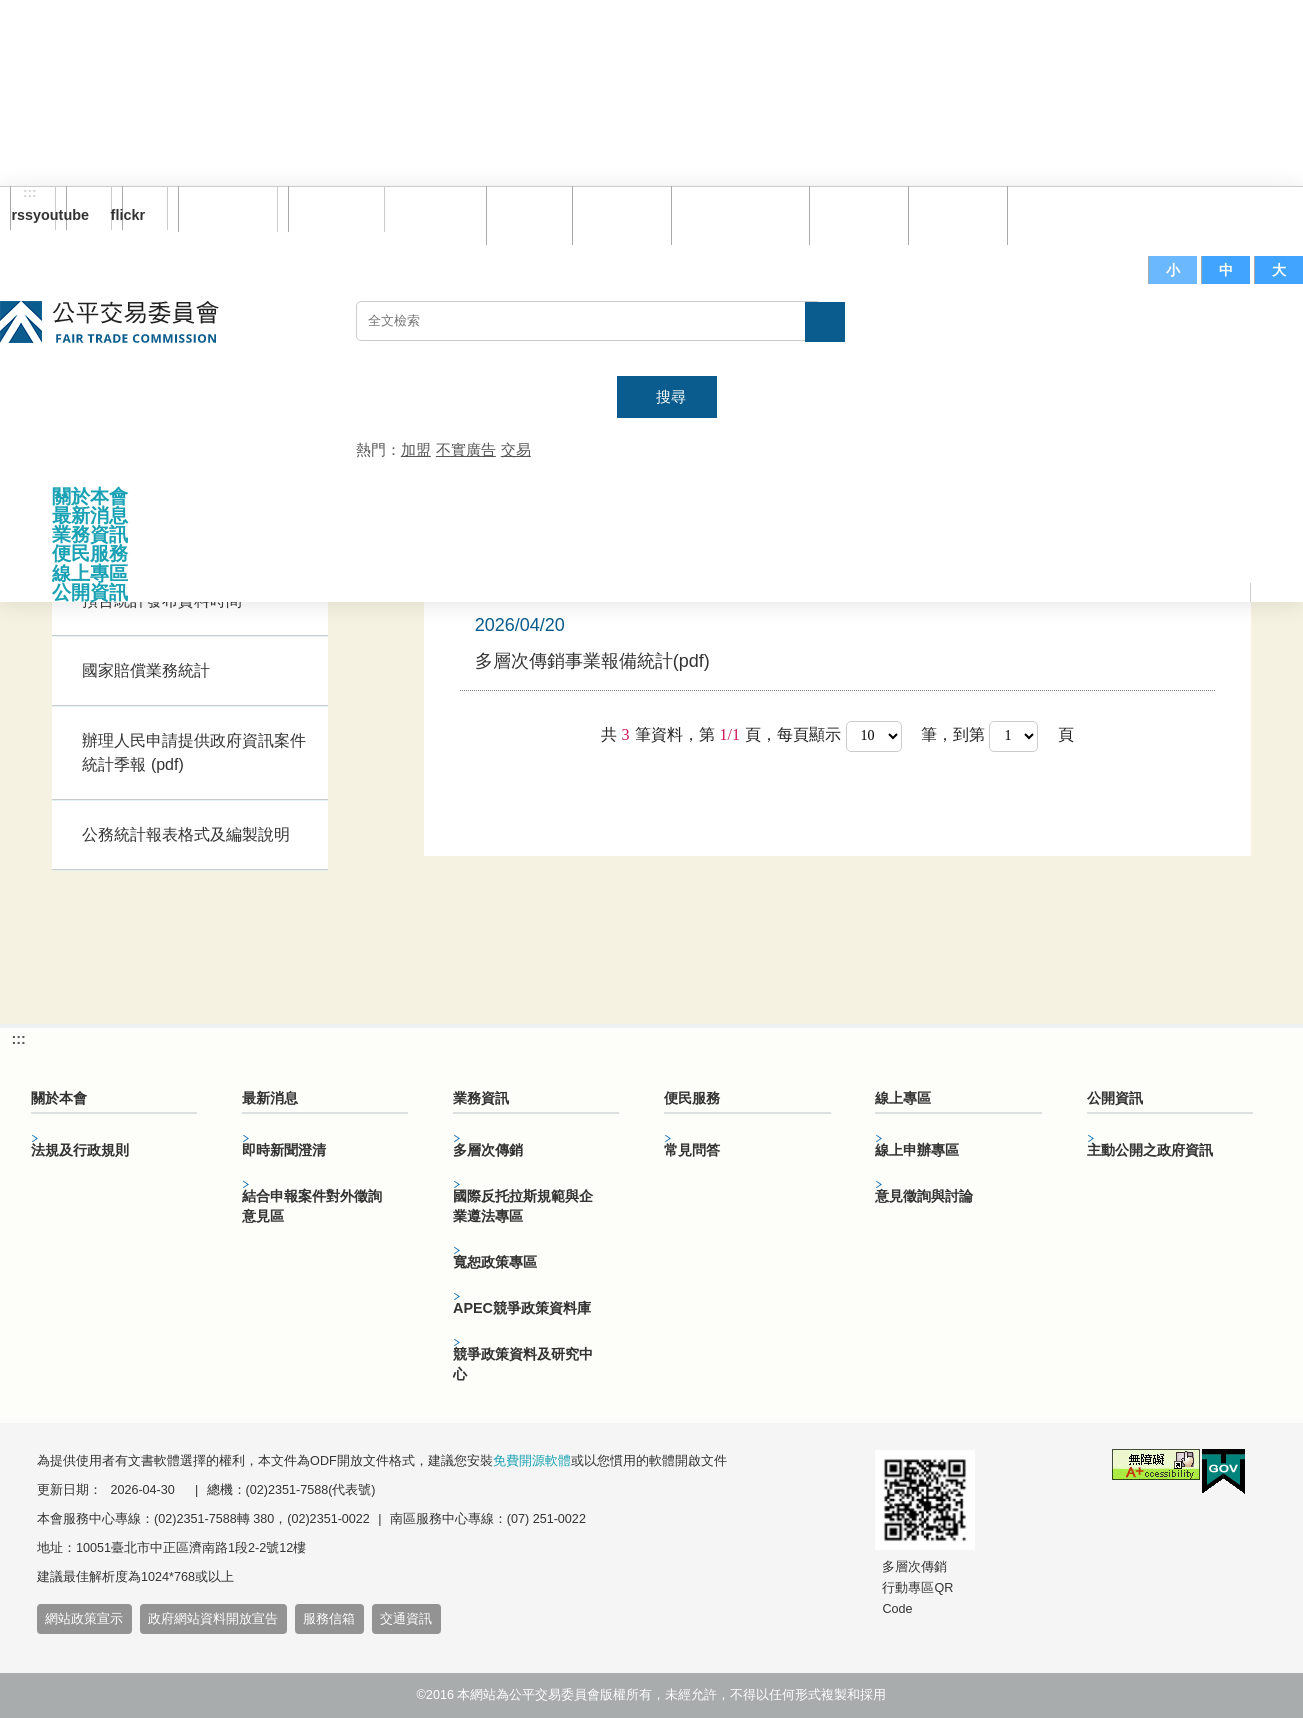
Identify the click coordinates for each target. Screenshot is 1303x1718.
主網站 (1263, 331)
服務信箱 (1052, 214)
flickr (133, 215)
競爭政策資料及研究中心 (523, 1364)
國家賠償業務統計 (146, 670)
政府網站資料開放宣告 (213, 1619)
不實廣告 (466, 449)
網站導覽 (617, 214)
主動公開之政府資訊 (1150, 1150)
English (329, 209)
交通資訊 (406, 1619)
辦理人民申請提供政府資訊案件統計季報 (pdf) (194, 752)
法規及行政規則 (80, 1150)
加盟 (416, 449)
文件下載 (953, 214)
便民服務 (90, 553)
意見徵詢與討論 (924, 1196)
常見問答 (854, 214)
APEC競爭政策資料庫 (522, 1308)
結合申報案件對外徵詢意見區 (312, 1206)
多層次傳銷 (488, 1150)
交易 (516, 449)
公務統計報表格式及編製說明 (186, 834)
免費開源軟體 (532, 1461)
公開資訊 (90, 592)
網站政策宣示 (84, 1619)
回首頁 (524, 214)
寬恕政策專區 (495, 1262)
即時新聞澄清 (284, 1150)
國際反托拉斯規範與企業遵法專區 (523, 1206)
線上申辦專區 (917, 1150)
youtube (77, 215)
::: (30, 193)
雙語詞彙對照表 (735, 214)
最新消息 (90, 515)
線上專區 (90, 573)
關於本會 (90, 496)
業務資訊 (90, 534)
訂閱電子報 (228, 209)
